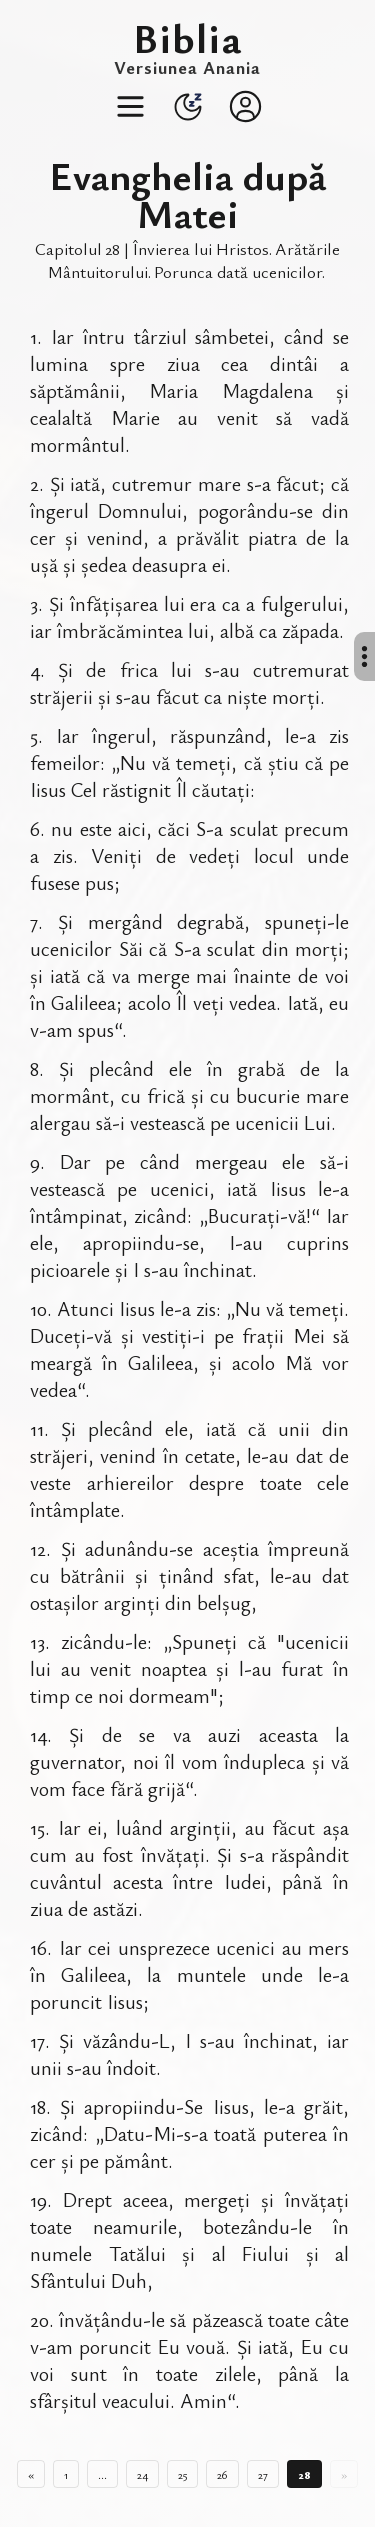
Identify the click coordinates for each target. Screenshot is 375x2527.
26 (222, 2474)
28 (304, 2474)
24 (142, 2474)
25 (182, 2474)
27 (263, 2474)
